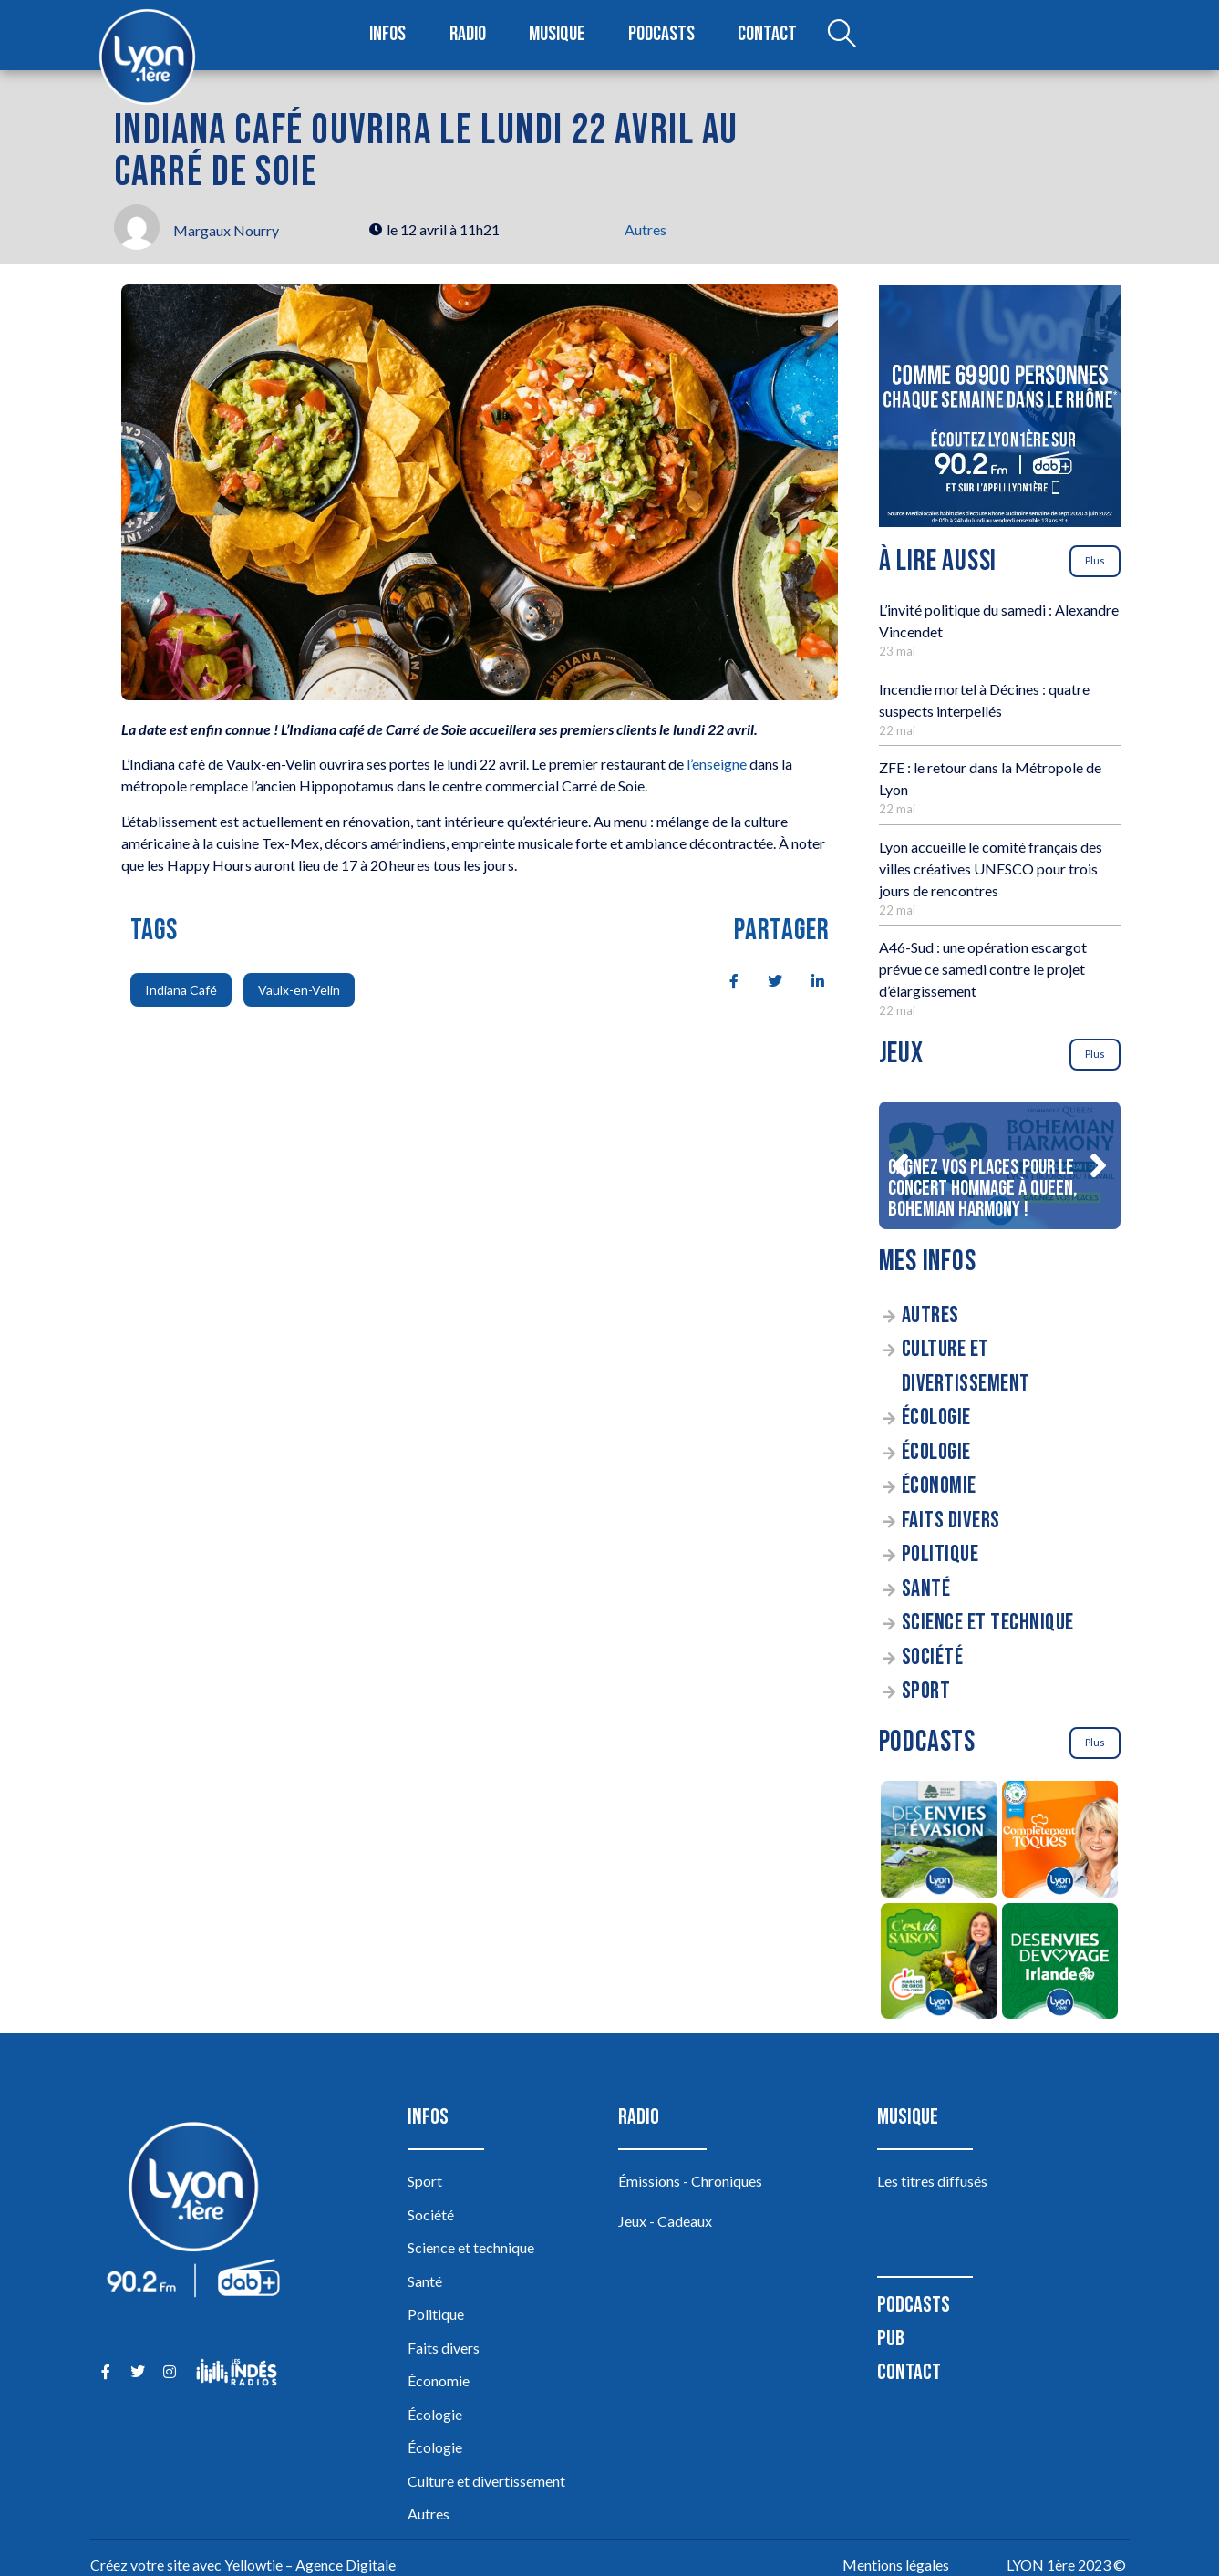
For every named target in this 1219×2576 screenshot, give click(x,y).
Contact (767, 35)
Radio (468, 35)
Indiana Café (181, 990)
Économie (939, 1486)
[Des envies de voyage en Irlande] (1060, 1964)
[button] (901, 1165)
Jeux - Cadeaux (665, 2220)
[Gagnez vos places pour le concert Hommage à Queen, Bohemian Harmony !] (1000, 1165)
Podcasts (663, 35)
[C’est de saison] (939, 1964)
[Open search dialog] (840, 35)
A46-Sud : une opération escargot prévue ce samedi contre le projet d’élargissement (983, 968)
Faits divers (951, 1520)
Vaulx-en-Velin (299, 990)
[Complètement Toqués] (1060, 1842)
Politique (940, 1554)
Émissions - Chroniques (690, 2180)
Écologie (936, 1417)
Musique (558, 35)
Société (933, 1657)
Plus (1095, 560)
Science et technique (988, 1623)
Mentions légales (895, 2564)
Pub (890, 2338)
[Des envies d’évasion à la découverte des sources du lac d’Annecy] (939, 1842)
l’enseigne (717, 763)
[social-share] (724, 979)
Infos (389, 35)
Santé (926, 1589)
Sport (926, 1691)
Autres (645, 229)
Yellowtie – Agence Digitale (310, 2564)
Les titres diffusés (932, 2180)
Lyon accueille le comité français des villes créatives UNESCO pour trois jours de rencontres (990, 868)
